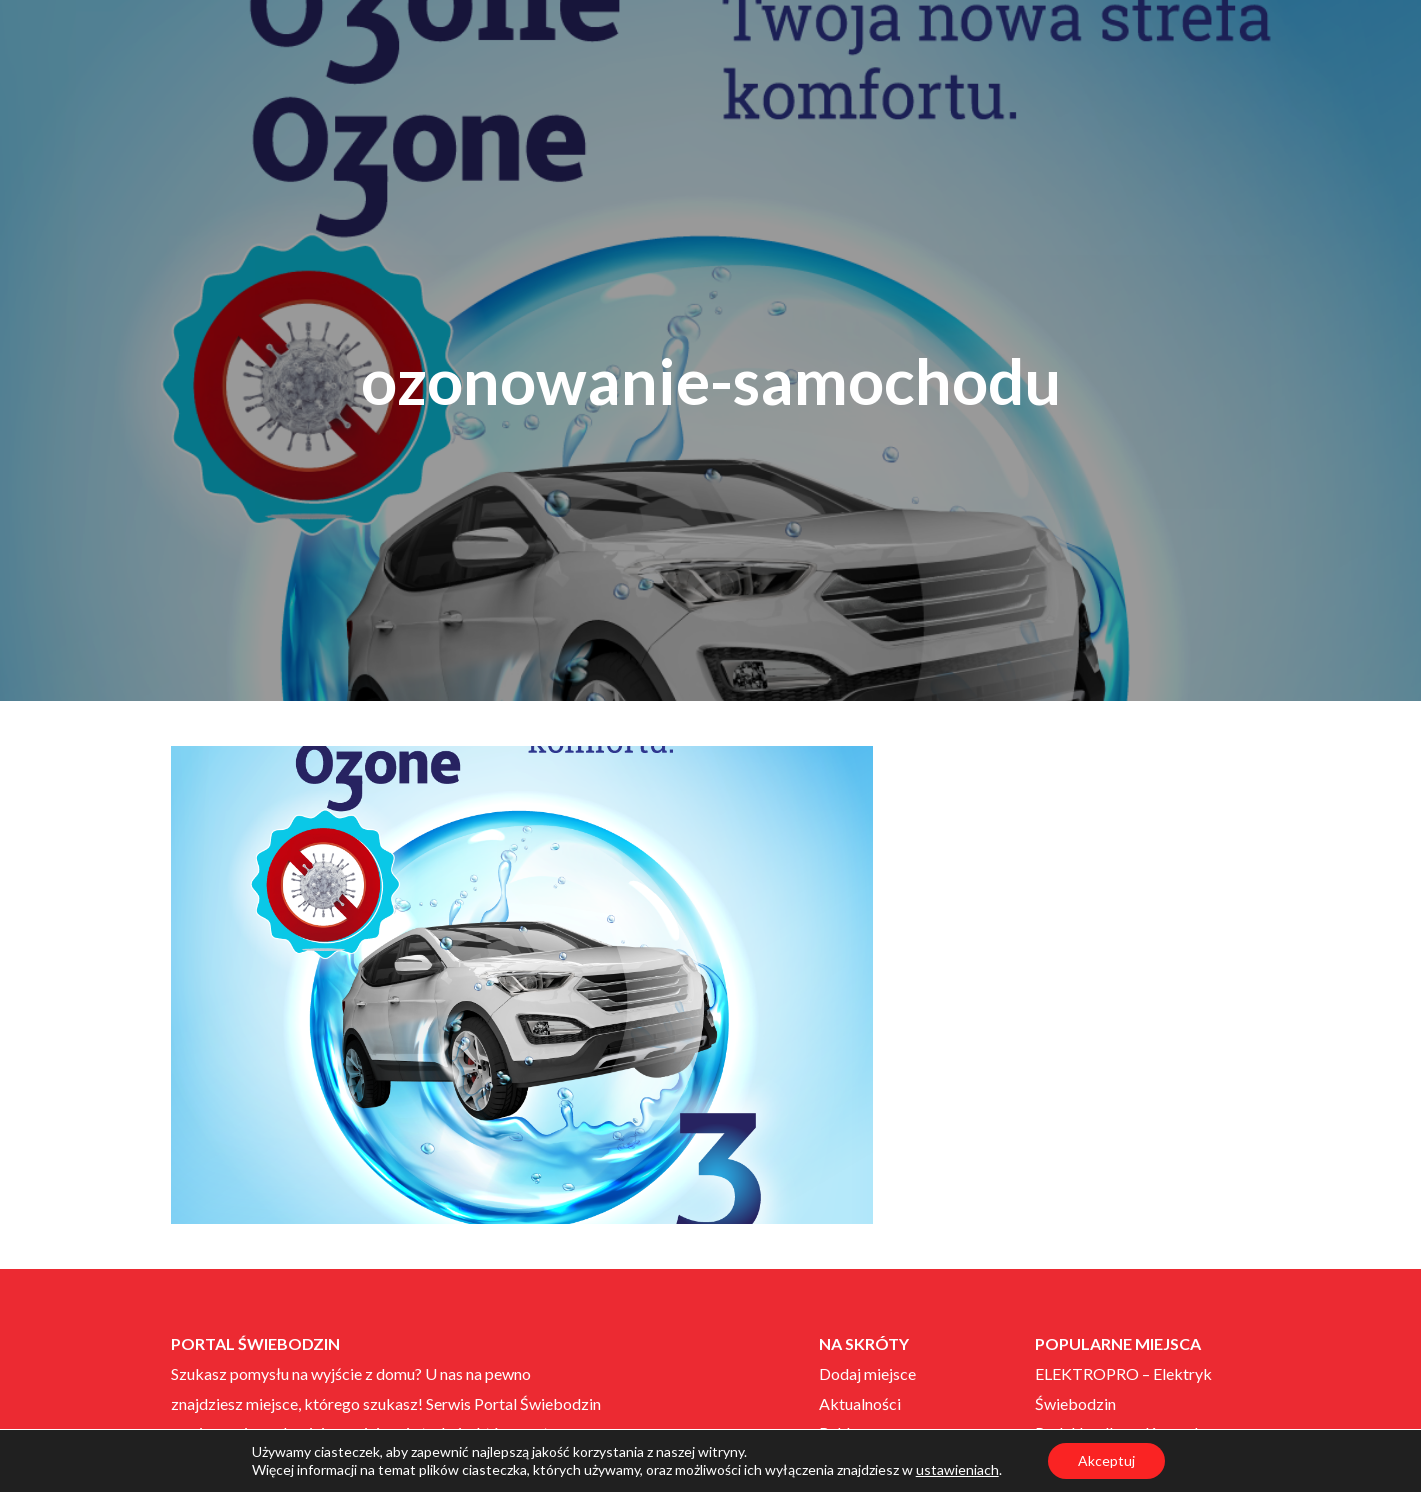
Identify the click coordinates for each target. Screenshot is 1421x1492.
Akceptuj (1106, 1460)
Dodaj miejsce (867, 1373)
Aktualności (860, 1403)
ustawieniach (957, 1469)
